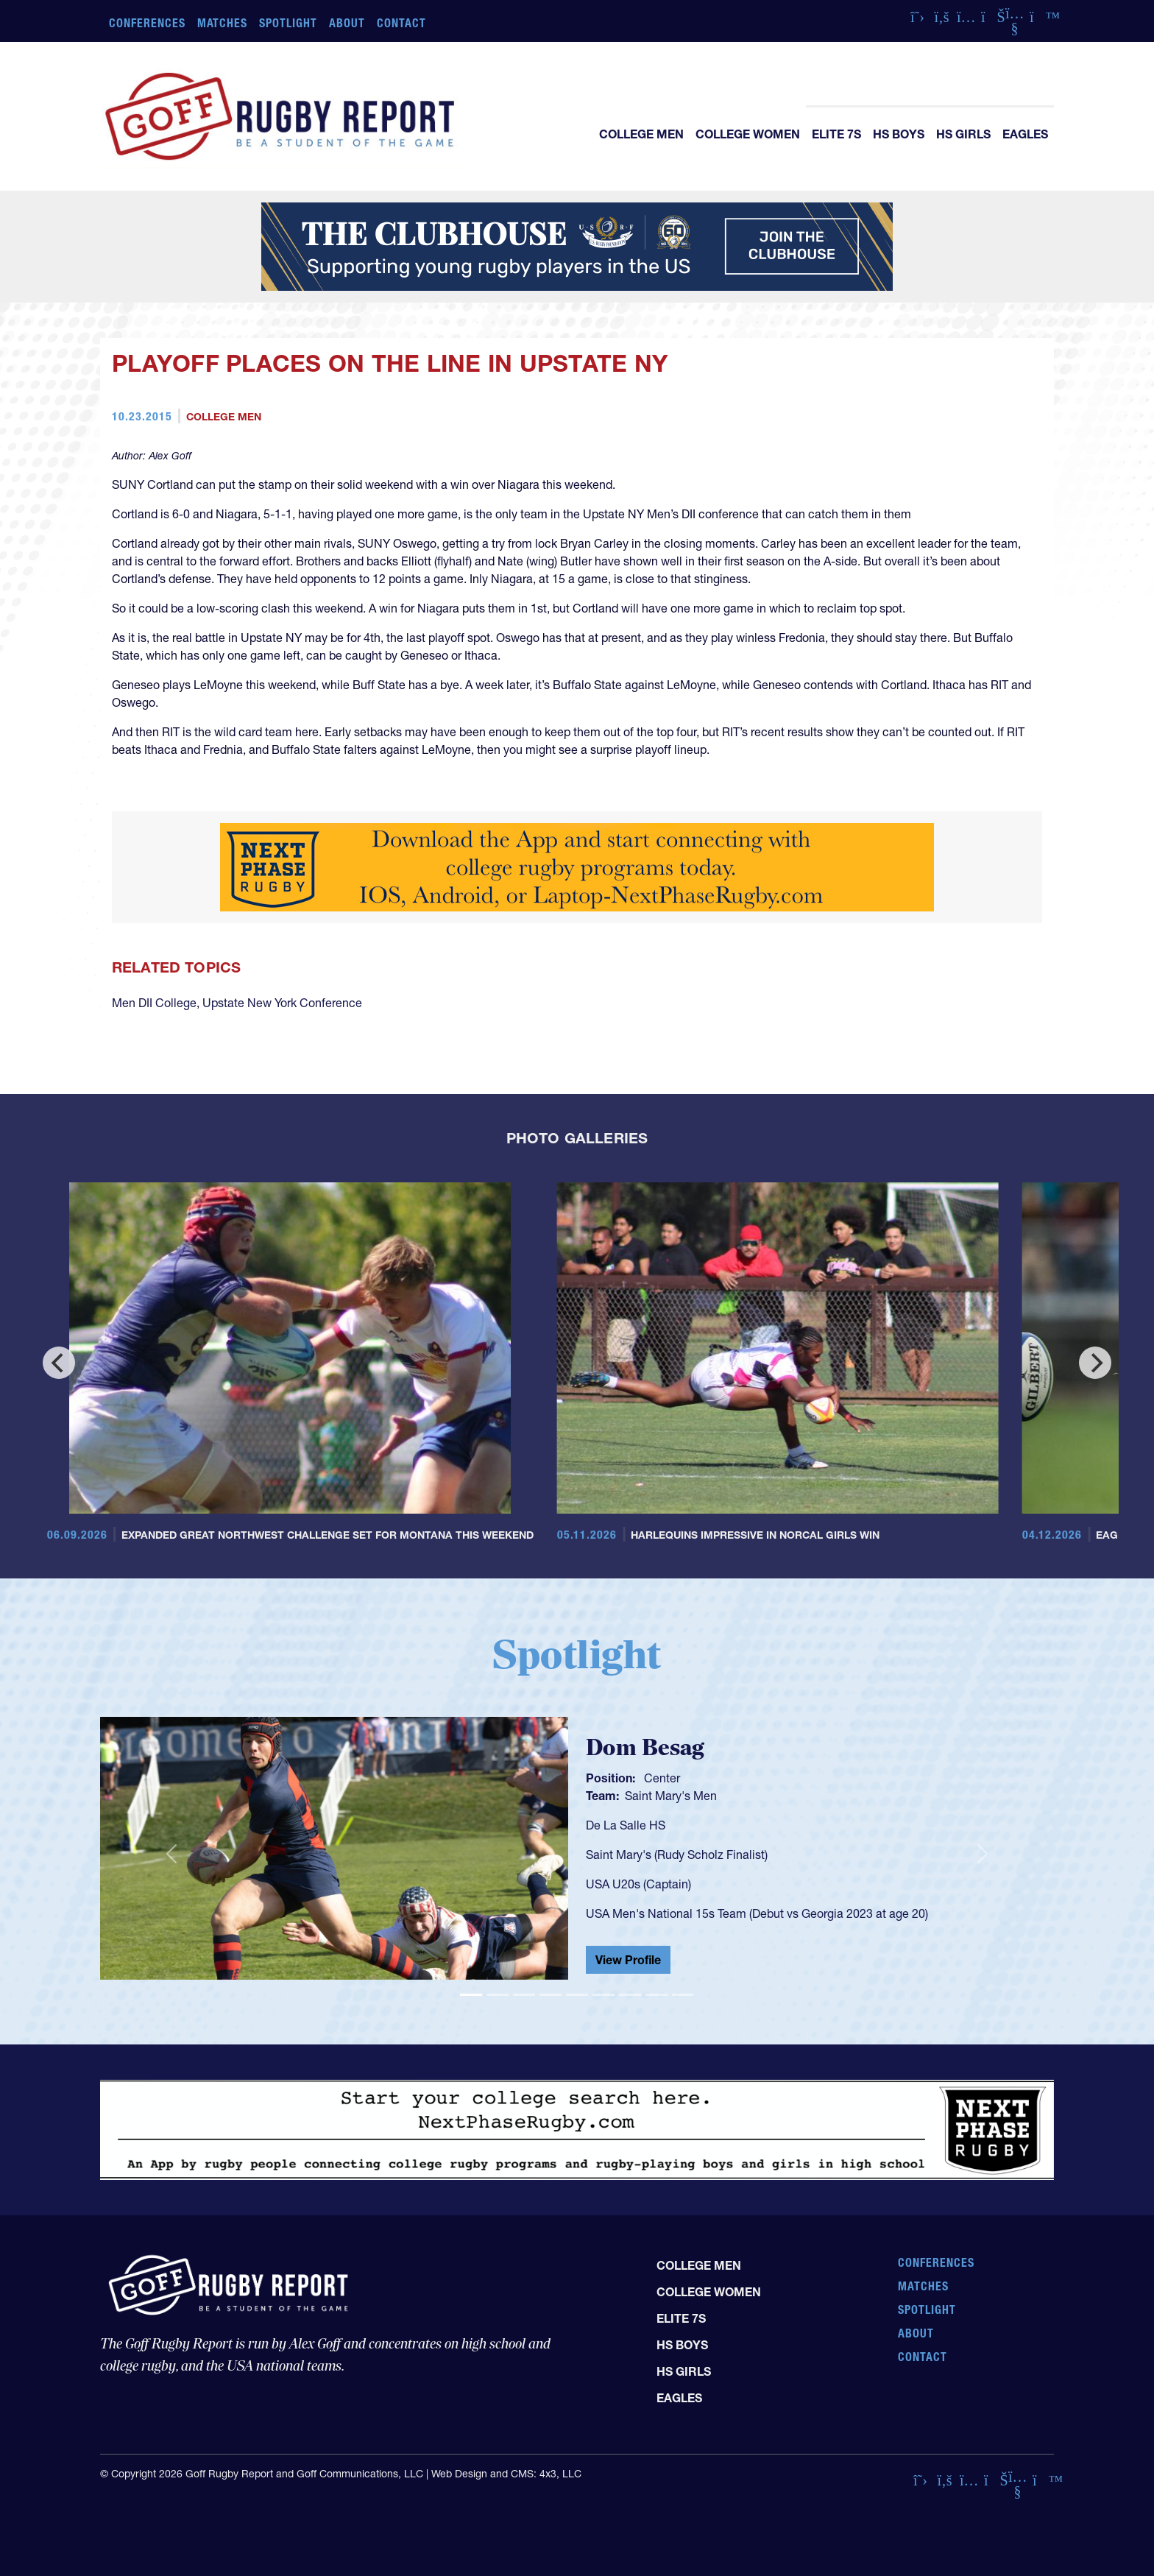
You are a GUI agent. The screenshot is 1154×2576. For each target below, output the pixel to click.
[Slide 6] (603, 1994)
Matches (222, 22)
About (347, 22)
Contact (401, 22)
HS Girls (963, 134)
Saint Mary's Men (671, 1795)
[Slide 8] (656, 1994)
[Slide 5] (577, 1994)
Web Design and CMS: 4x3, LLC (506, 2473)
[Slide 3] (524, 1994)
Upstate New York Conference (282, 1002)
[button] (171, 1854)
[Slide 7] (630, 1994)
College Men (641, 134)
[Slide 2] (497, 1994)
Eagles (1025, 134)
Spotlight (288, 22)
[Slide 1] (471, 1994)
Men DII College (154, 1002)
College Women (747, 134)
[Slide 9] (683, 1994)
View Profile (628, 1959)
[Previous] (59, 1363)
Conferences (147, 22)
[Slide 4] (550, 1994)
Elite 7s (836, 134)
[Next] (1095, 1363)
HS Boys (898, 134)
